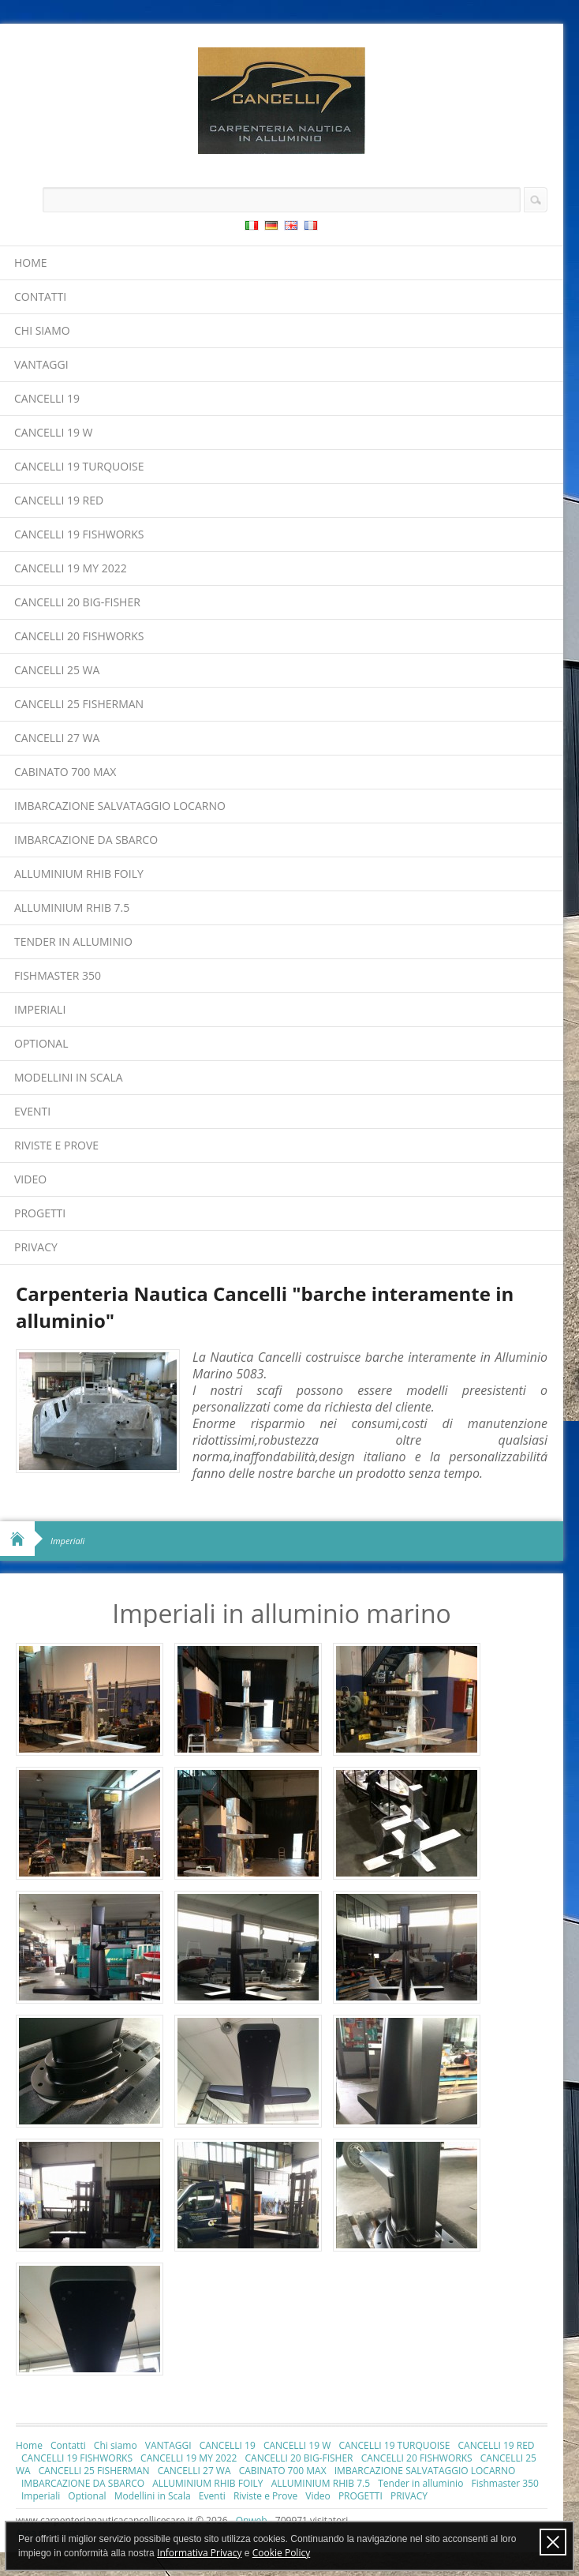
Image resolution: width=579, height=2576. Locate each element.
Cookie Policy (281, 2552)
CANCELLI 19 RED (58, 500)
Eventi (32, 1111)
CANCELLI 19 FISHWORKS (79, 534)
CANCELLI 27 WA (56, 737)
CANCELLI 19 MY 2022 (70, 568)
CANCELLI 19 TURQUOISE (79, 466)
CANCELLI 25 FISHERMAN (79, 703)
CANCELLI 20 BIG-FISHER (77, 601)
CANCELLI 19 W (53, 432)
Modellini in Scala (68, 1077)
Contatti (40, 296)
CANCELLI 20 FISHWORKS (79, 635)
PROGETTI (39, 1213)
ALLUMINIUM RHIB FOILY (79, 873)
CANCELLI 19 (47, 398)
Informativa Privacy (199, 2552)
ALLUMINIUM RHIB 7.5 (71, 907)
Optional (41, 1043)
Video (30, 1179)
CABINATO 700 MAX (65, 771)
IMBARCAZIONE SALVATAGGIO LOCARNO (120, 805)
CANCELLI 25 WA (56, 669)
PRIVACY (36, 1246)
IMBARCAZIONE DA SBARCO (86, 839)
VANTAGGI (41, 364)
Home (30, 262)
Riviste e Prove (56, 1145)
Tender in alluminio (73, 941)
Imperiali (39, 1009)
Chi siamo (42, 330)
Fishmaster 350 (57, 975)
